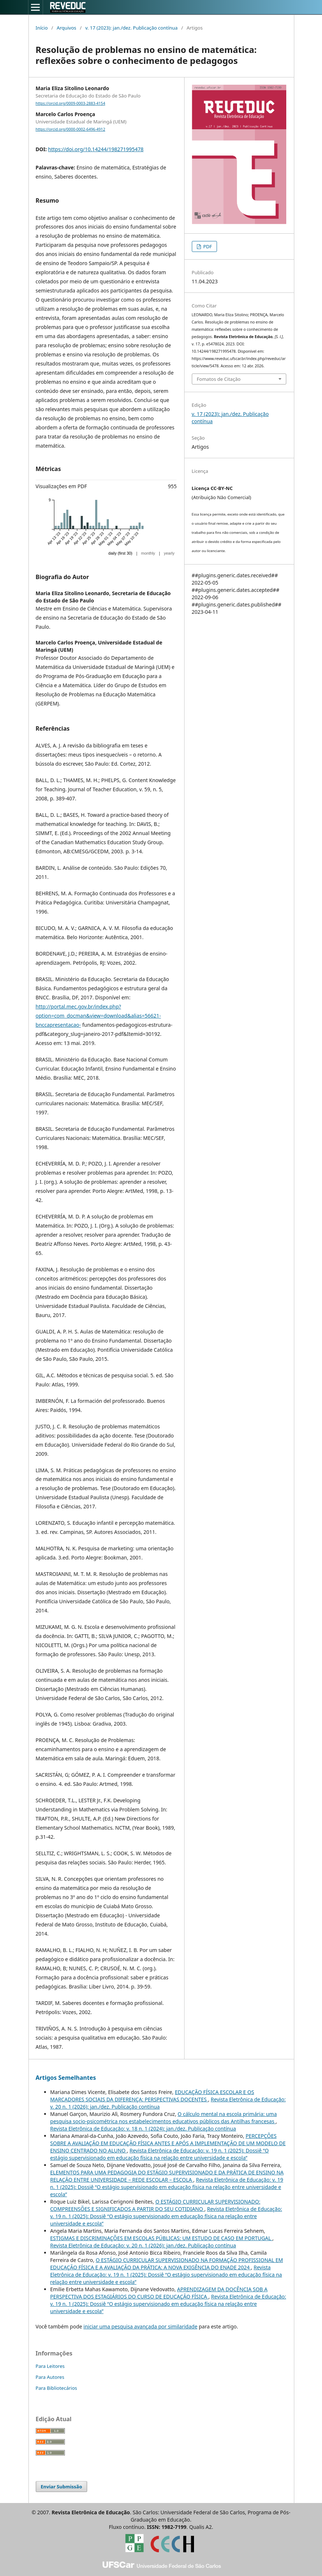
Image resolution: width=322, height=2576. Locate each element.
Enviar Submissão (61, 2486)
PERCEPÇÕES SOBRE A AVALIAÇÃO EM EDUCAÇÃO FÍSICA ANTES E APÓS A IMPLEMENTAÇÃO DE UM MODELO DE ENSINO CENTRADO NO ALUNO (168, 2143)
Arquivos (66, 27)
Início (42, 27)
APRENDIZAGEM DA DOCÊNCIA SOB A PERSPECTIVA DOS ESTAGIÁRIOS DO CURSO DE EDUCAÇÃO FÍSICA (159, 2293)
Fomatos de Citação (219, 379)
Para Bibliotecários (56, 2388)
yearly (169, 553)
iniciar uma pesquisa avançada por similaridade (141, 2326)
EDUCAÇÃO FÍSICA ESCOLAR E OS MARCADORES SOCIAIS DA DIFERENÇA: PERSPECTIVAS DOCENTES (152, 2096)
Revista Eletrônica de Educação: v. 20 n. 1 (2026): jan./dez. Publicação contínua (143, 2245)
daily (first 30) (120, 553)
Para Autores (50, 2377)
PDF (207, 246)
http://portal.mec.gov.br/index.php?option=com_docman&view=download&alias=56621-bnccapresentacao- (98, 1015)
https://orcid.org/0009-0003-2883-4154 (70, 103)
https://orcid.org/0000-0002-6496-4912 (70, 129)
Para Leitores (50, 2366)
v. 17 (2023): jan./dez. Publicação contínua (131, 27)
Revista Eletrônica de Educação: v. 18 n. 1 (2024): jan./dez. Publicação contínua (143, 2128)
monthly (148, 553)
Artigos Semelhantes (66, 2078)
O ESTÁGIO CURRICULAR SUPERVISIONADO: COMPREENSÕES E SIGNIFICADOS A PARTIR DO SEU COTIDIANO (155, 2205)
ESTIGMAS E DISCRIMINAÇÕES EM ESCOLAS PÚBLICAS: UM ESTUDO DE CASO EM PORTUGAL (161, 2238)
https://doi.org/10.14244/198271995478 (96, 149)
